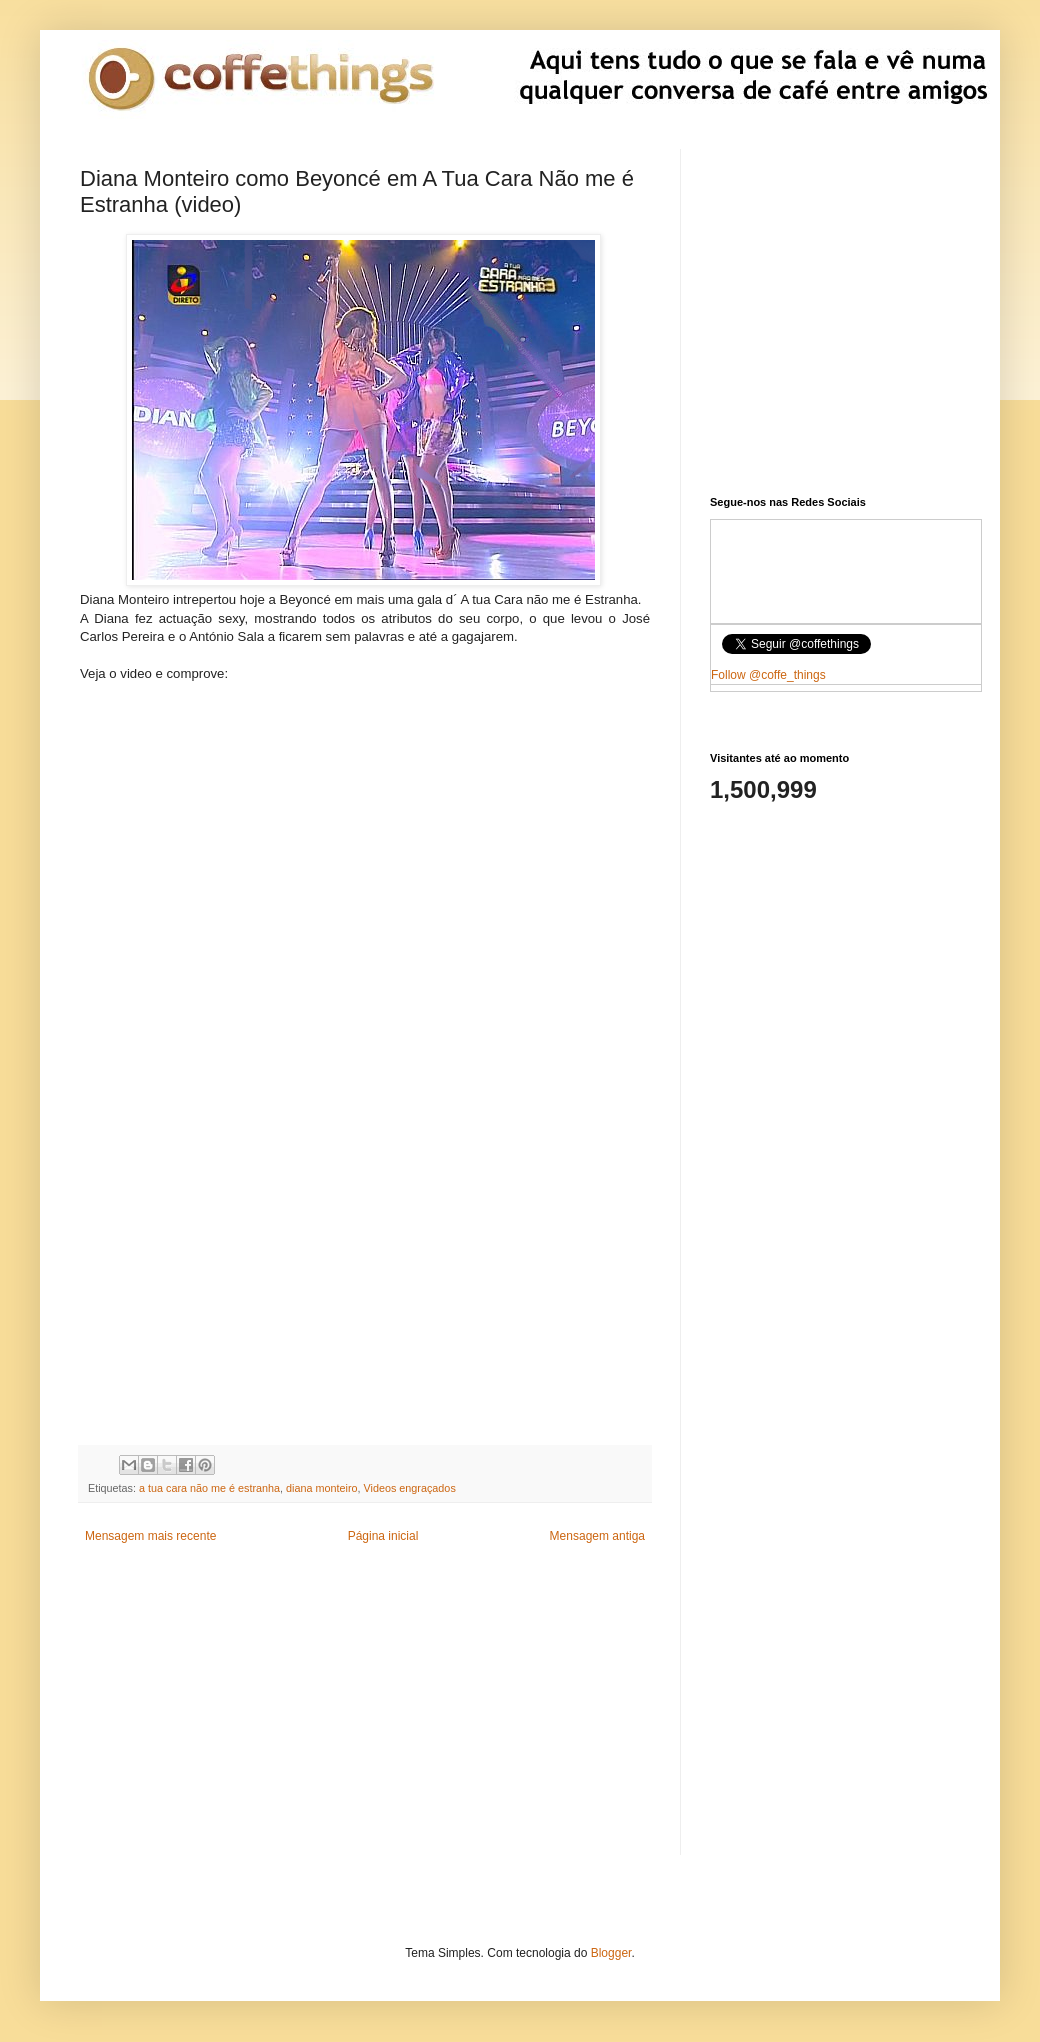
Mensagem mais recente (150, 1536)
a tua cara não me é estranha (209, 1488)
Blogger (611, 1953)
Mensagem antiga (597, 1536)
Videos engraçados (410, 1488)
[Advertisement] (365, 809)
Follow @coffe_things (768, 675)
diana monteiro (321, 1488)
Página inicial (383, 1536)
